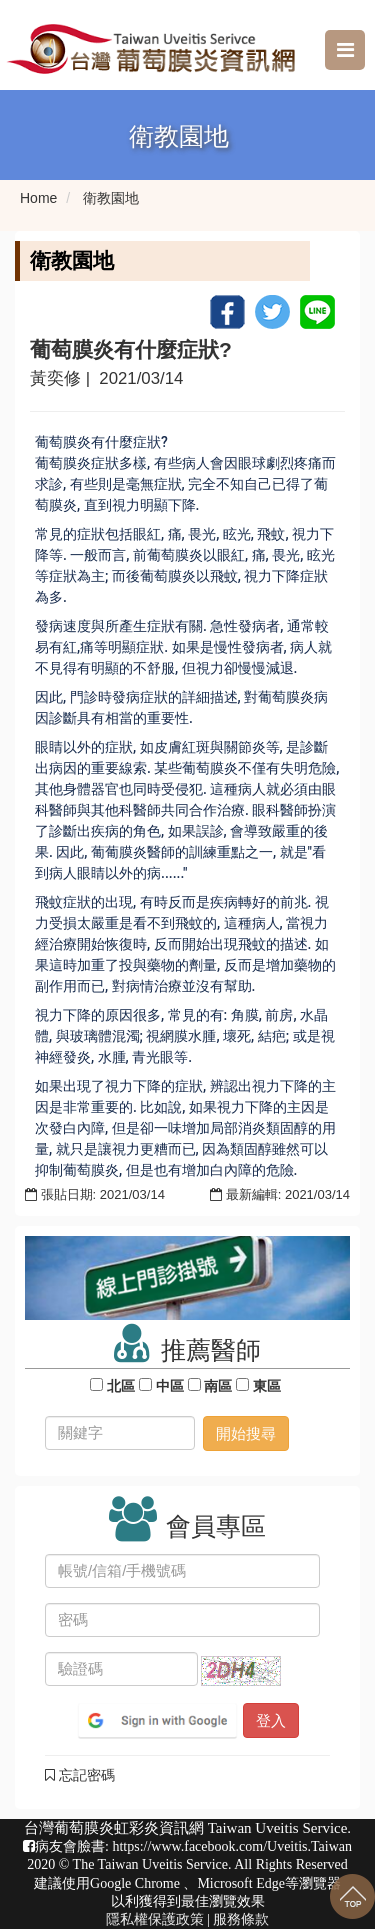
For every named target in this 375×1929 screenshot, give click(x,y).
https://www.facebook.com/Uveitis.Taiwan (232, 1846)
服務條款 (241, 1919)
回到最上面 (352, 1896)
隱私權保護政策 (155, 1919)
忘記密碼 (80, 1775)
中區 (170, 1386)
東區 (267, 1386)
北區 (121, 1386)
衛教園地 (111, 198)
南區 (219, 1386)
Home (38, 198)
